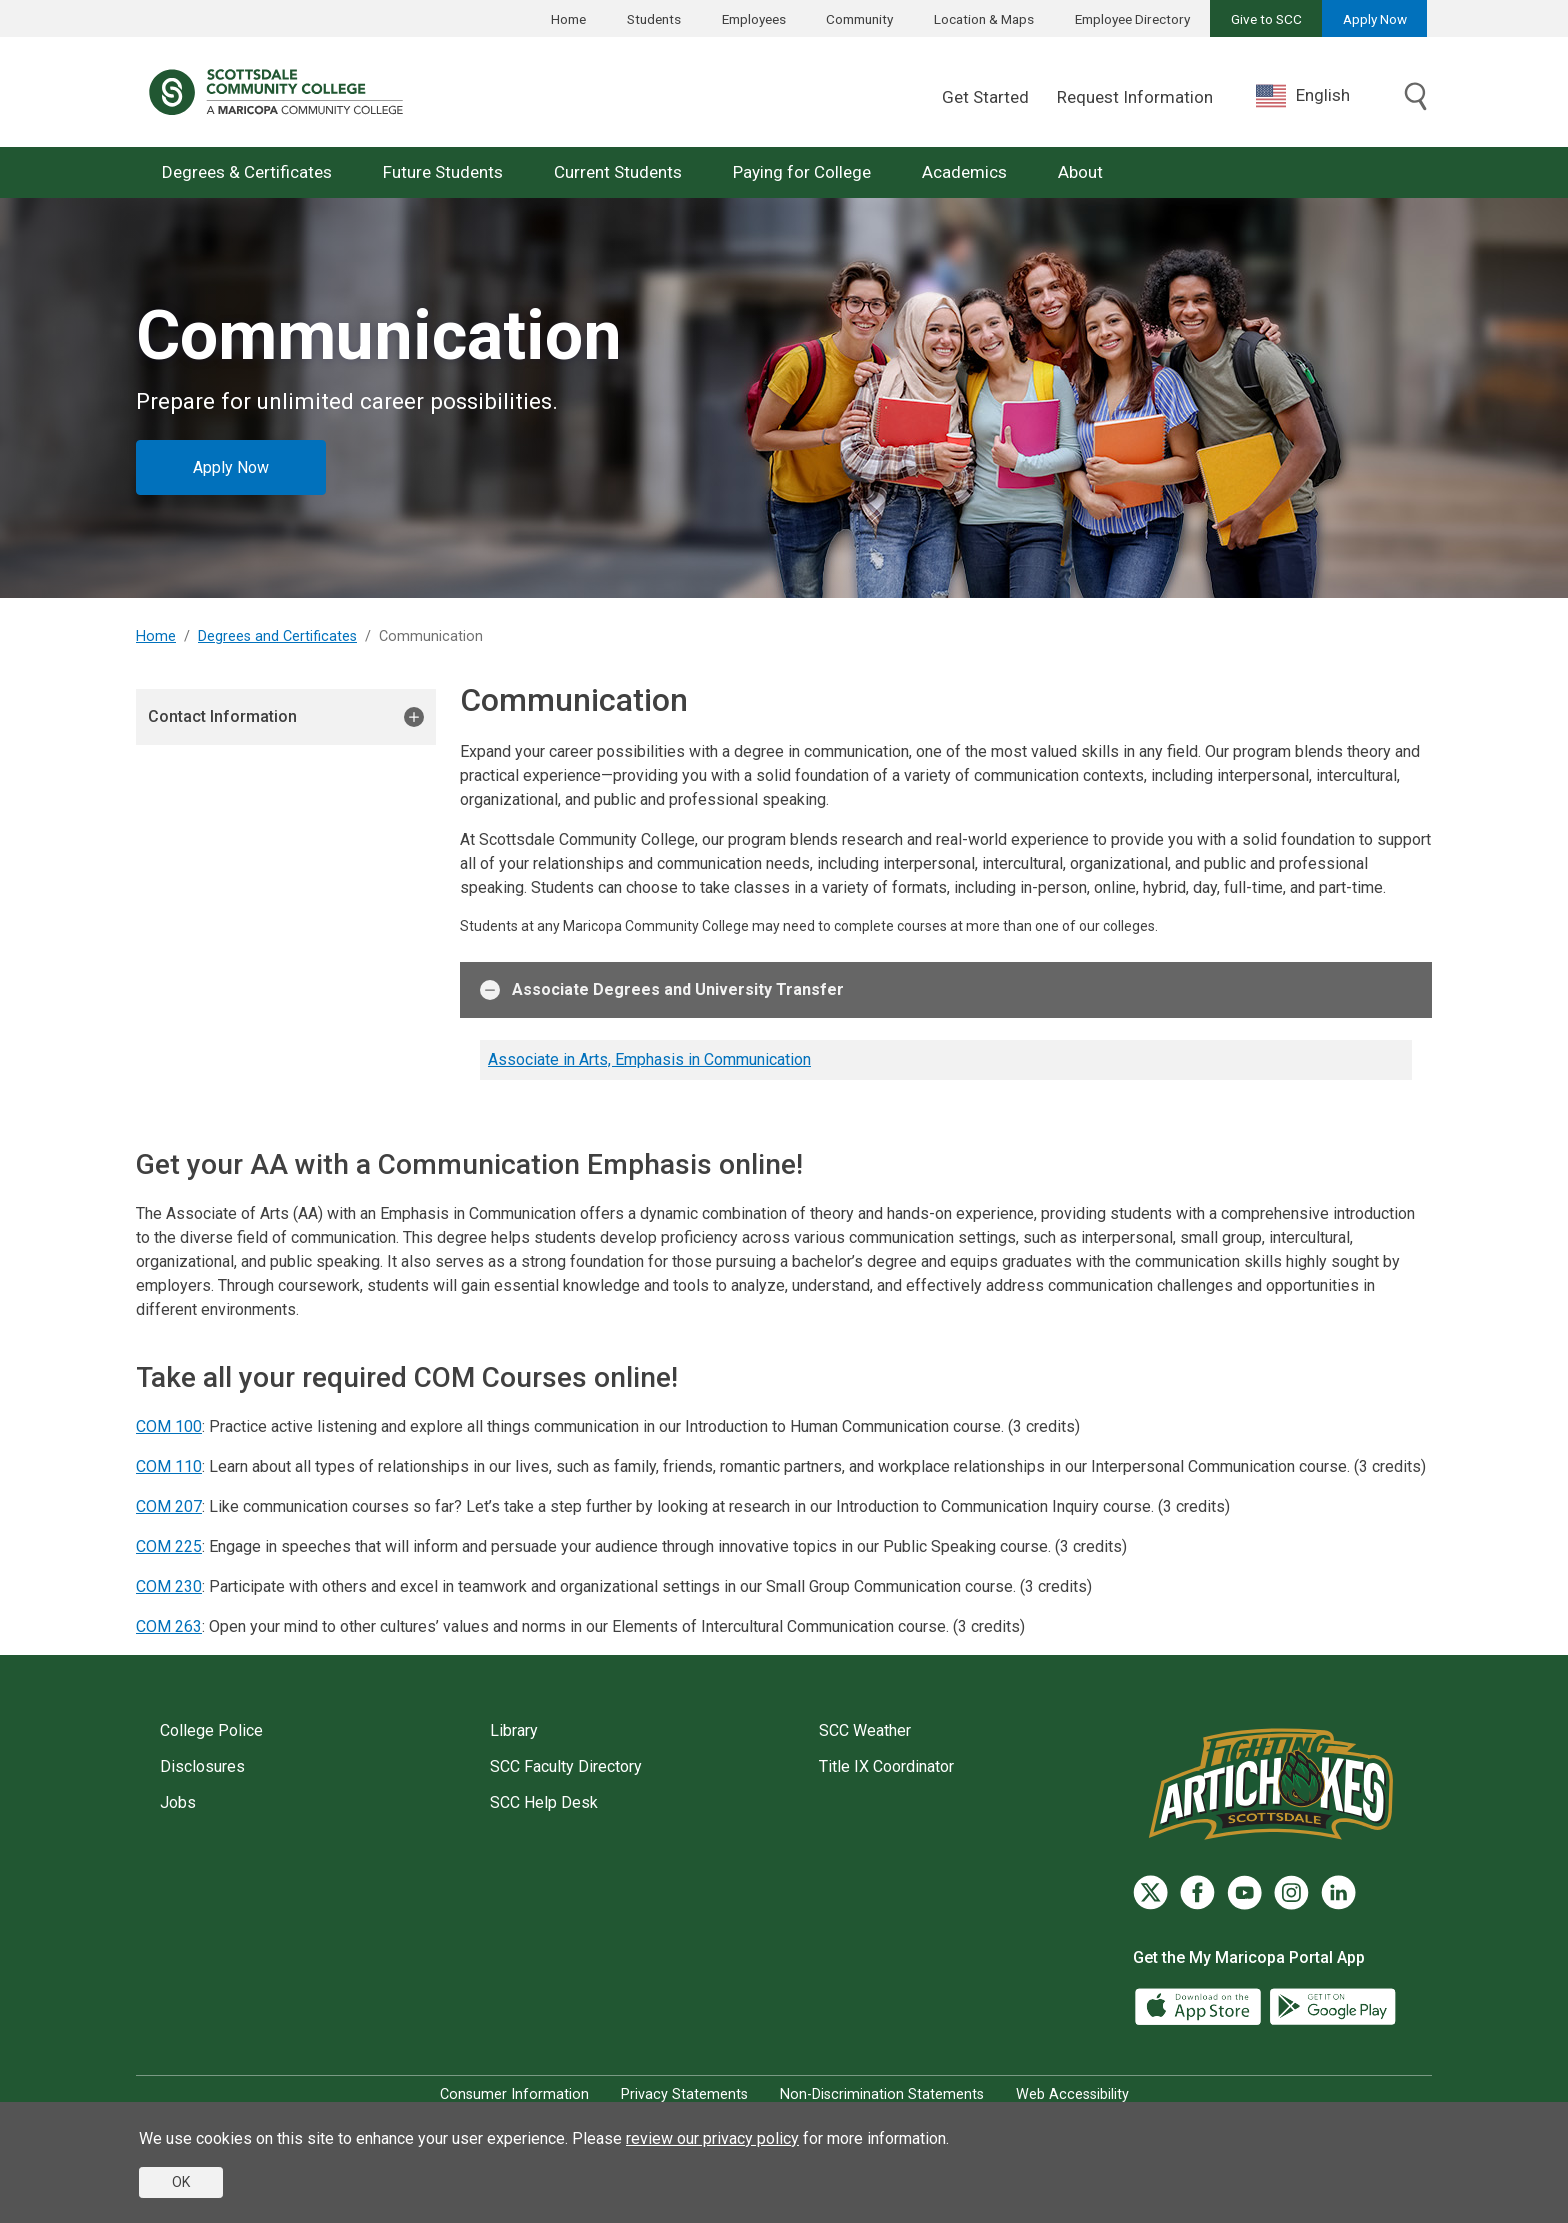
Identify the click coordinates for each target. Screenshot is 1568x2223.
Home (568, 19)
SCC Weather (865, 1730)
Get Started (985, 97)
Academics (964, 172)
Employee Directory (1132, 19)
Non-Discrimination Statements (882, 2094)
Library (514, 1730)
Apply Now (1375, 19)
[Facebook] (1197, 1892)
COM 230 (169, 1586)
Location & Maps (984, 19)
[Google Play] (1332, 2005)
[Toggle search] (1416, 98)
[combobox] (1318, 95)
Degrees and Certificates (277, 636)
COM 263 (169, 1626)
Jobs (178, 1802)
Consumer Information (514, 2094)
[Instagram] (1291, 1892)
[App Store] (1200, 2005)
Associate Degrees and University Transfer (662, 990)
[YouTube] (1244, 1892)
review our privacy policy (712, 2138)
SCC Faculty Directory (566, 1766)
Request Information (1135, 97)
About (1080, 172)
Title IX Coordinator (886, 1766)
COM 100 (169, 1426)
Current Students (618, 172)
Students (654, 19)
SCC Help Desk (544, 1802)
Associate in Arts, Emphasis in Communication (649, 1059)
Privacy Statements (684, 2094)
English (1303, 96)
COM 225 (169, 1546)
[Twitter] (1150, 1892)
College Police (211, 1730)
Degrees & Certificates (247, 172)
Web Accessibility (1072, 2094)
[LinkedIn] (1338, 1892)
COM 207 (169, 1506)
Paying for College (802, 172)
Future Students (443, 172)
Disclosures (202, 1766)
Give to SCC (1266, 19)
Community (859, 19)
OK (181, 2182)
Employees (754, 19)
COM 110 (169, 1466)
